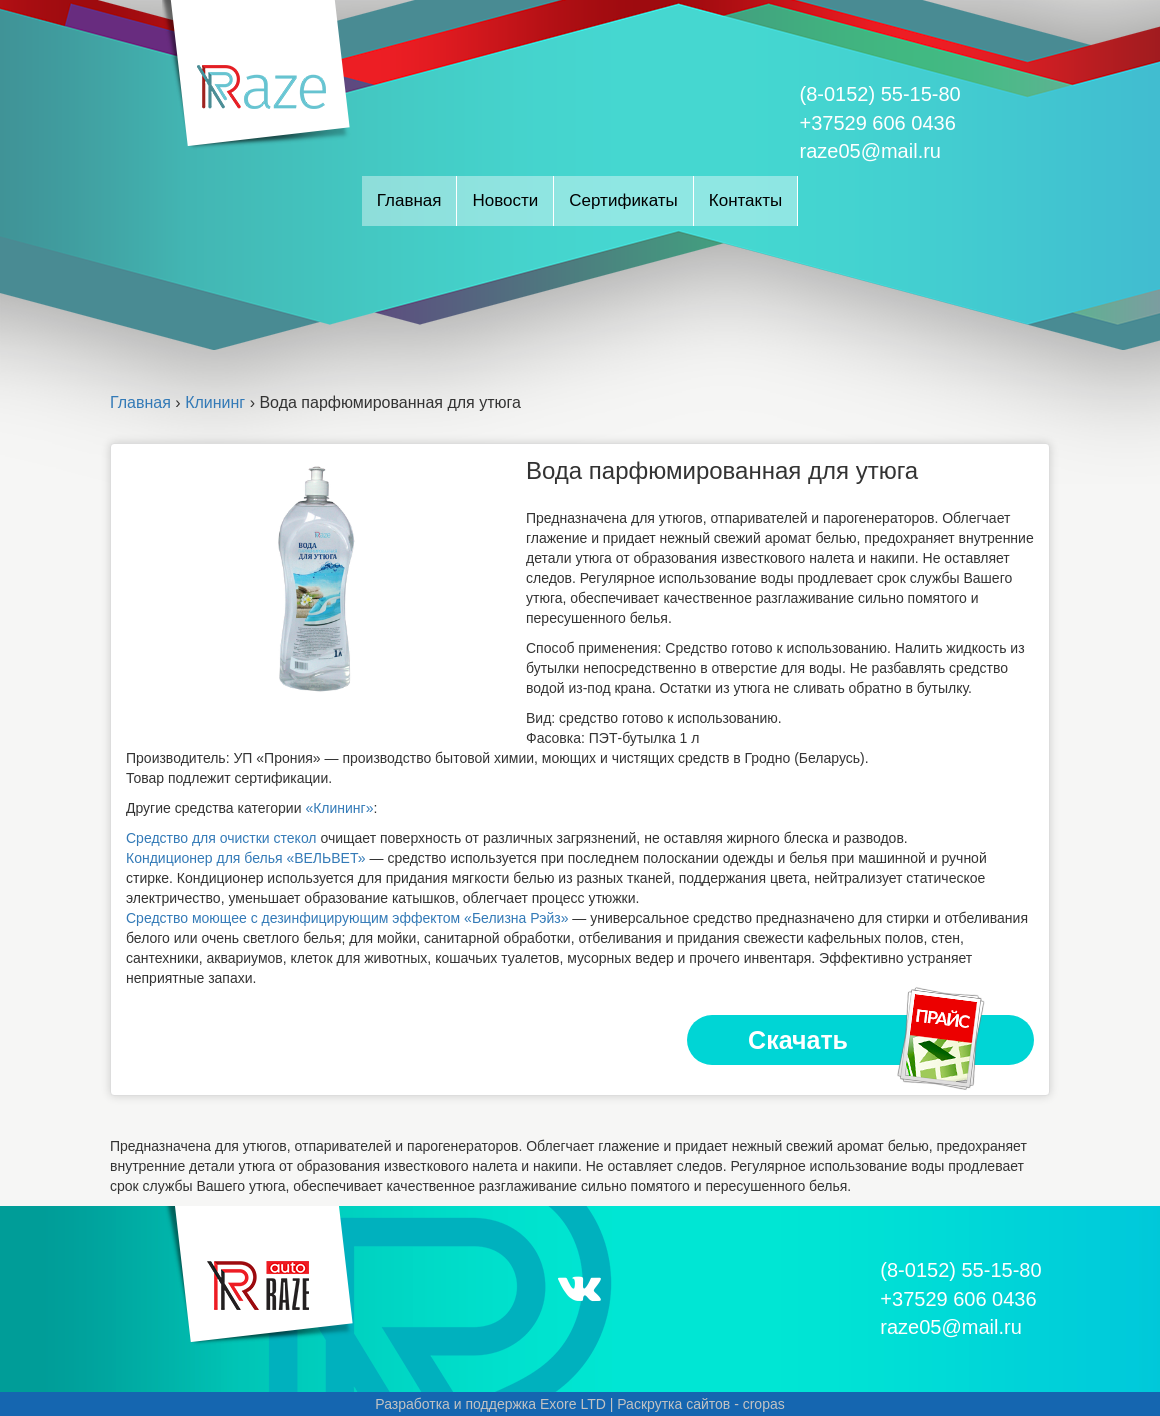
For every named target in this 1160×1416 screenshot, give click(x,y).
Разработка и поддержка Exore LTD (490, 1404)
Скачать (868, 1040)
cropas (764, 1404)
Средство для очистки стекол (221, 838)
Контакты (745, 200)
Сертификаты (623, 200)
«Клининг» (339, 808)
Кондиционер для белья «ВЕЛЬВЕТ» (246, 858)
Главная (409, 200)
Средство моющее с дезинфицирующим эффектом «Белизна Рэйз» (347, 918)
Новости (505, 200)
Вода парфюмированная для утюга (722, 470)
